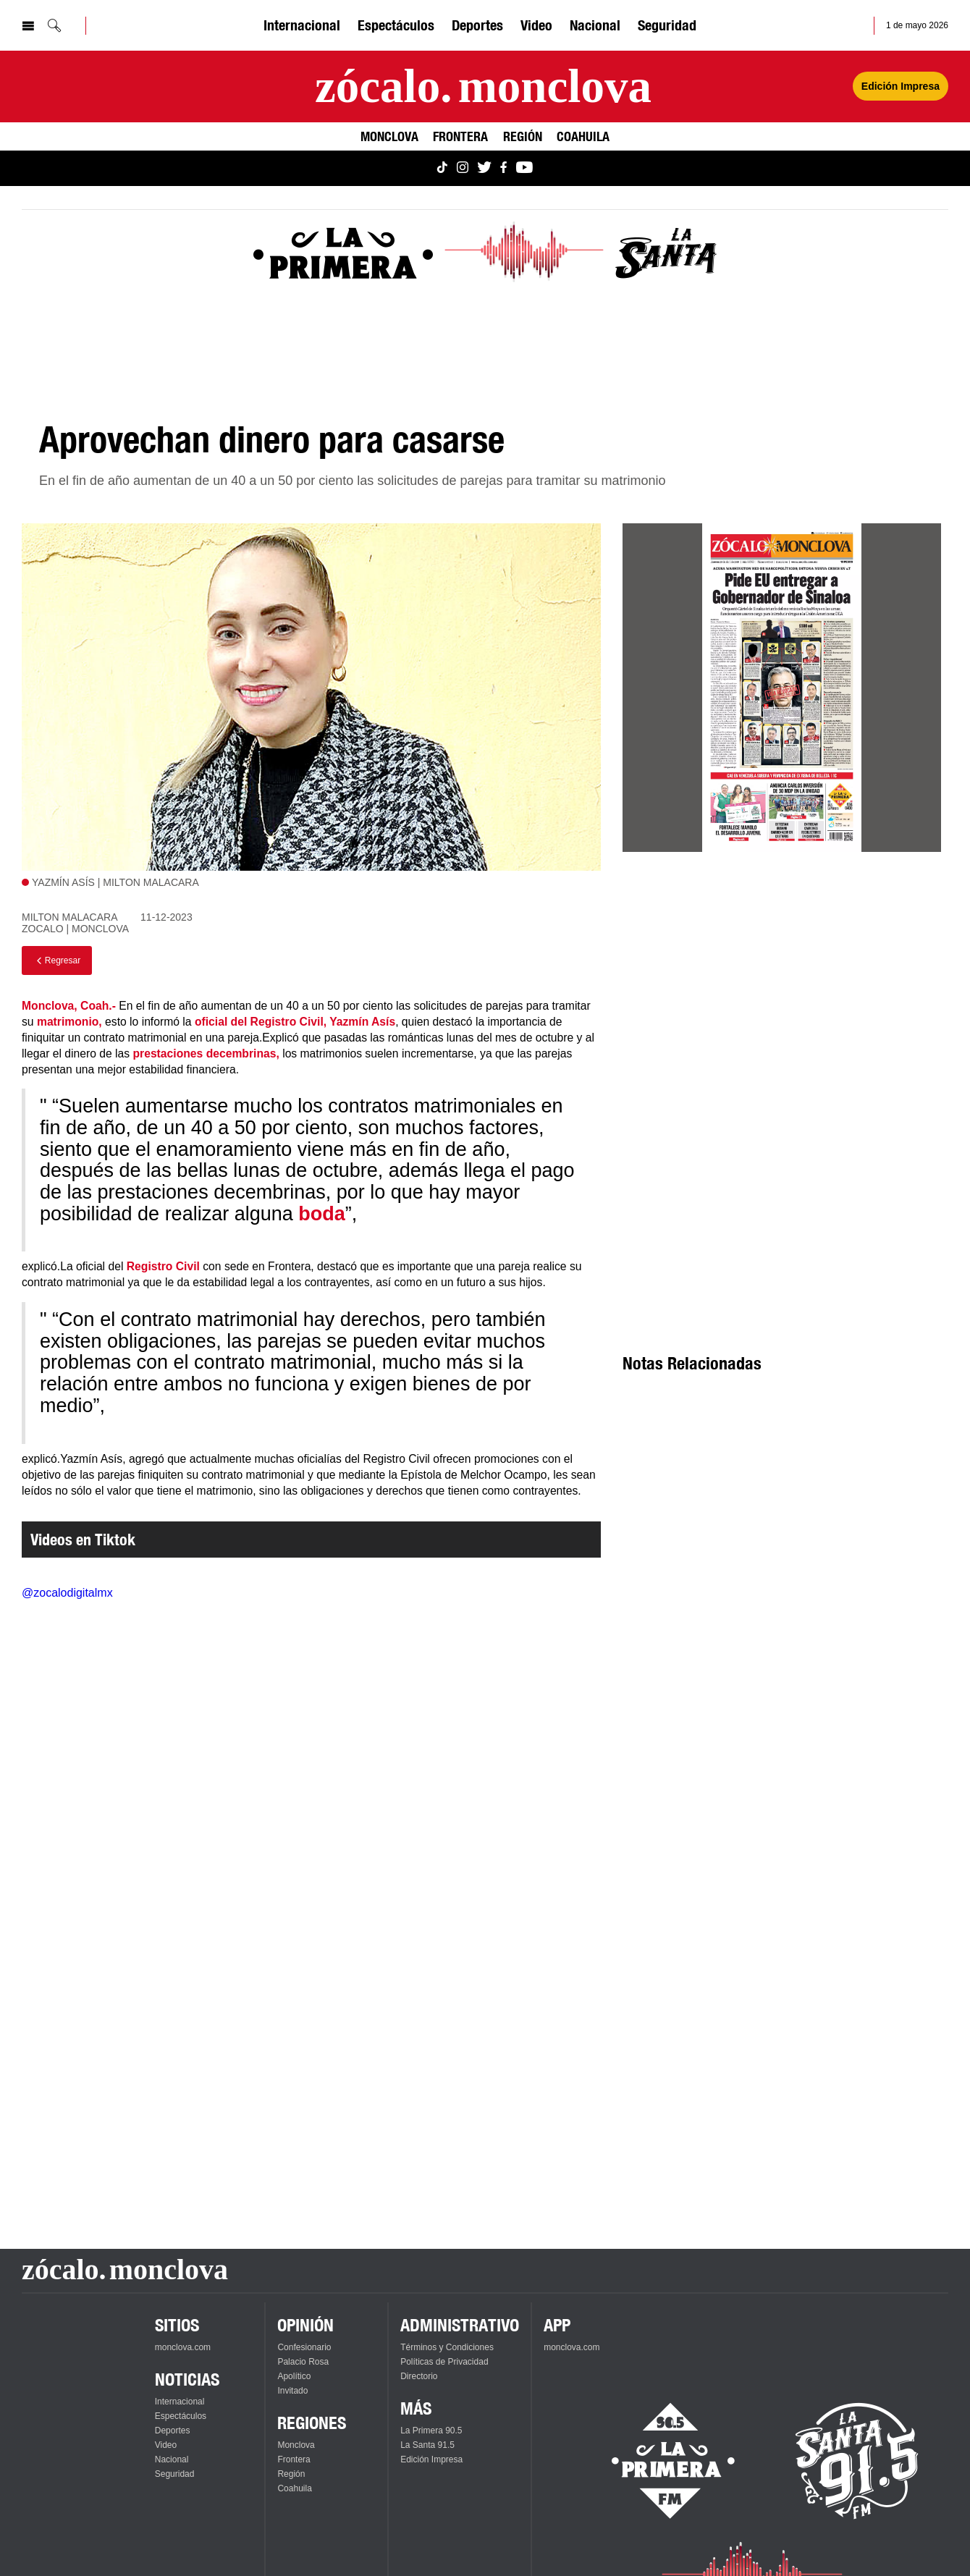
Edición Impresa (431, 2459)
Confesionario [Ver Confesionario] (304, 2347)
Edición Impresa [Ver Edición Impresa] (900, 86)
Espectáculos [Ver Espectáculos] (396, 25)
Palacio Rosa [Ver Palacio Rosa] (303, 2362)
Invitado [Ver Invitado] (292, 2391)
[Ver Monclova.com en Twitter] (484, 168)
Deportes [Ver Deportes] (477, 25)
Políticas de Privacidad (444, 2362)
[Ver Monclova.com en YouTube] (524, 168)
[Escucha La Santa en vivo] (857, 2461)
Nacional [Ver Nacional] (595, 25)
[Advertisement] (782, 994)
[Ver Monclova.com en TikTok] (442, 168)
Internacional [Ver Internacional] (301, 25)
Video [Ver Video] (536, 25)
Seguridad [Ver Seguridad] (667, 25)
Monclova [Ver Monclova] (389, 136)
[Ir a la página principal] (483, 86)
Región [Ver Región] (522, 136)
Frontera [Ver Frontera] (460, 136)
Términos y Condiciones (447, 2347)
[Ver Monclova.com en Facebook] (503, 168)
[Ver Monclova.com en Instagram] (462, 168)
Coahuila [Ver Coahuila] (583, 136)
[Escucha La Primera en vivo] (660, 2460)
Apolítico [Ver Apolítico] (294, 2376)
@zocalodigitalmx (67, 1593)
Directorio (418, 2376)
